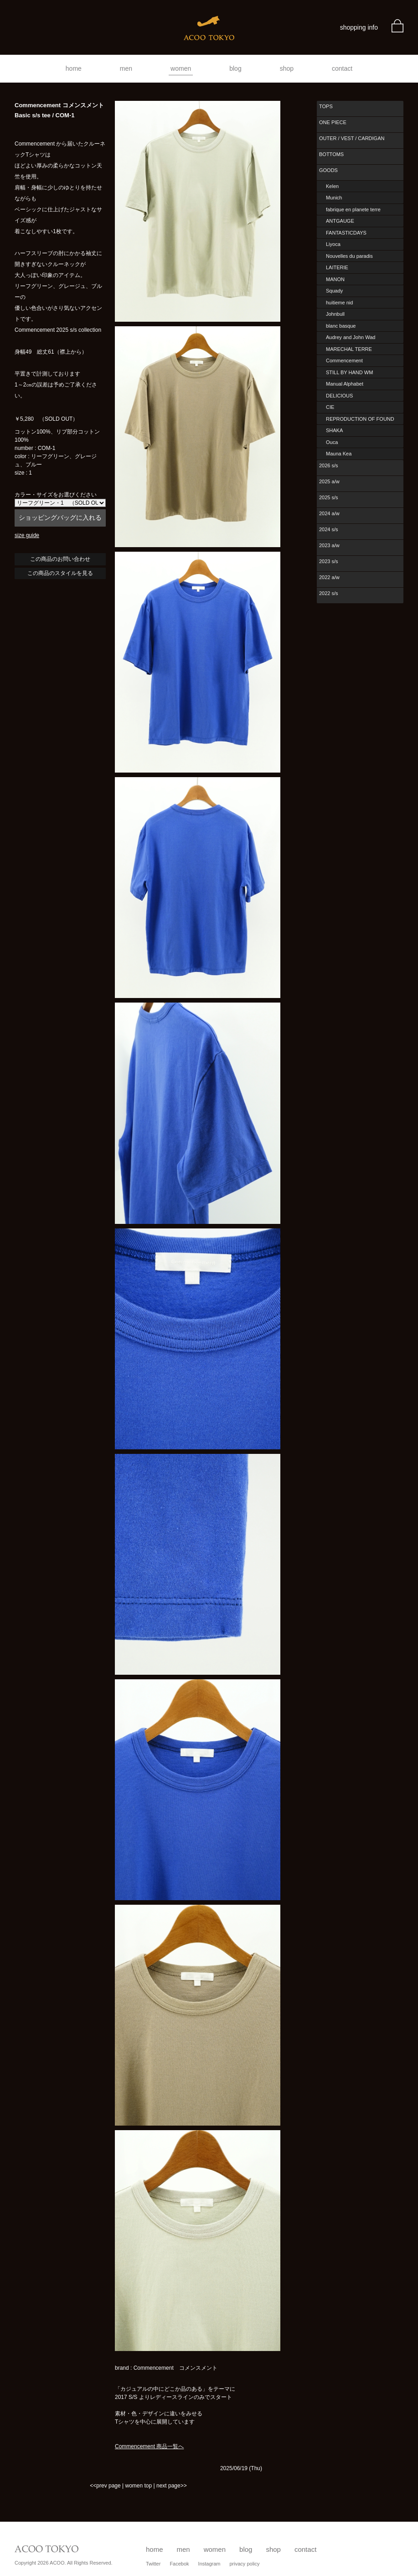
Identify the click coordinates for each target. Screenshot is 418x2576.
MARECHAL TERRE (349, 349)
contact (342, 68)
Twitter (153, 2563)
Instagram (209, 2563)
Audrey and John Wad (350, 337)
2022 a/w (329, 577)
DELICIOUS (339, 395)
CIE (330, 407)
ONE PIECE (332, 122)
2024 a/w (329, 513)
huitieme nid (339, 302)
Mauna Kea (338, 453)
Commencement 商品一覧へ (149, 2446)
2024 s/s (328, 529)
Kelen (332, 186)
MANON (335, 279)
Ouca (332, 442)
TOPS (326, 106)
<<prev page (105, 2485)
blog (235, 68)
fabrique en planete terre (353, 209)
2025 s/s (328, 497)
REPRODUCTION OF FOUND (360, 419)
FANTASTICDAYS (346, 232)
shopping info (359, 27)
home (74, 68)
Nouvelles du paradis (349, 256)
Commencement (344, 360)
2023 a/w (329, 545)
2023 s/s (328, 561)
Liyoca (333, 244)
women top (138, 2485)
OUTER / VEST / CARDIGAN (351, 138)
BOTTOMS (331, 154)
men (126, 68)
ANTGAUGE (340, 221)
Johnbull (335, 314)
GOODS (328, 170)
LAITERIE (337, 267)
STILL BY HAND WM (349, 372)
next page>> (171, 2485)
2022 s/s (328, 593)
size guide (27, 535)
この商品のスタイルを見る (60, 573)
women (180, 68)
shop (287, 68)
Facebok (179, 2563)
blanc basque (341, 326)
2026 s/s (328, 465)
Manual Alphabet (344, 384)
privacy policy (245, 2563)
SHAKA (334, 430)
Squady (334, 290)
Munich (334, 197)
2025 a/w (329, 481)
